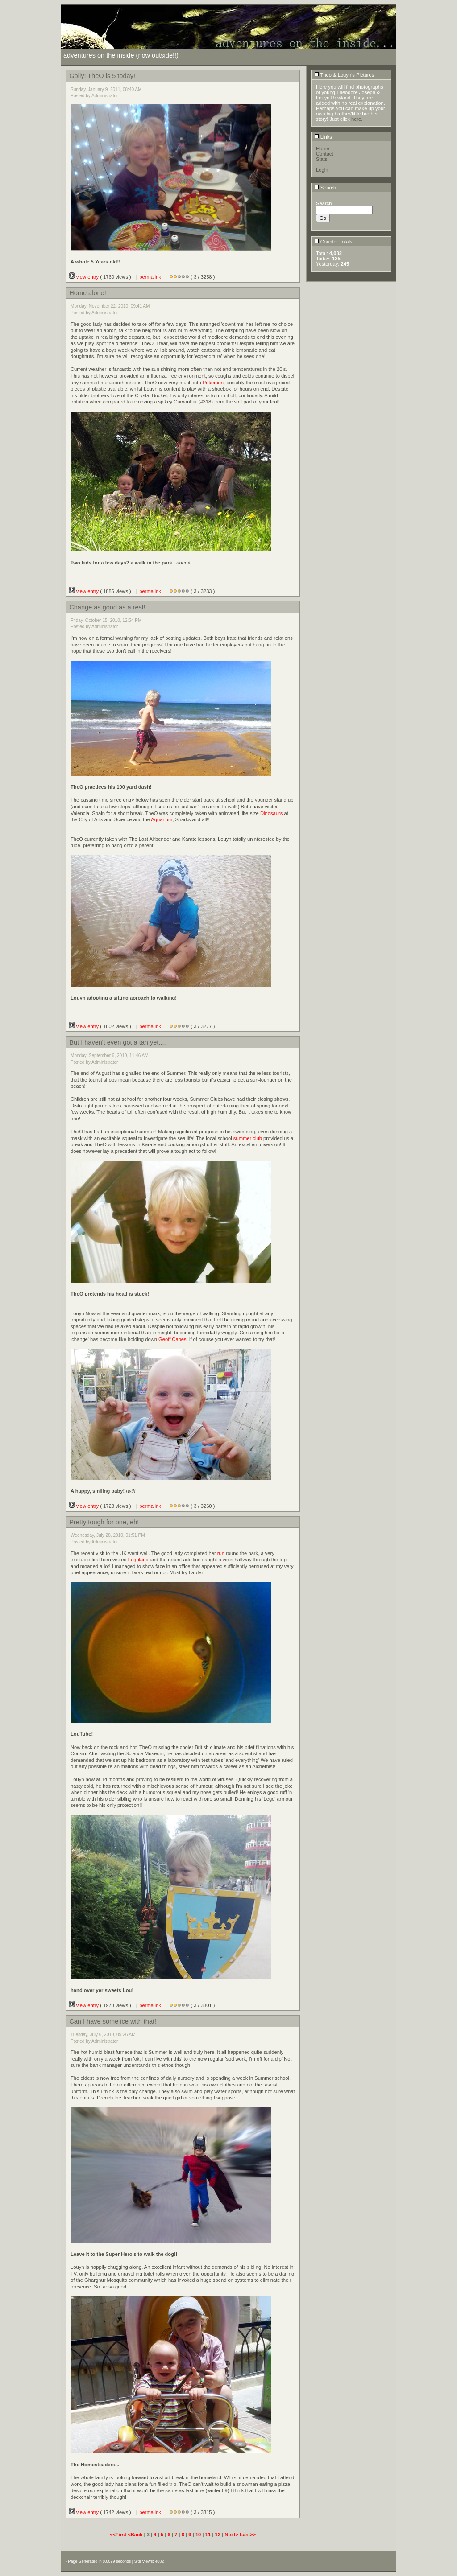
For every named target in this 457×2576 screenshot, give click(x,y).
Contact (324, 153)
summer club (247, 1138)
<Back (136, 2534)
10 (198, 2534)
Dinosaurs (271, 813)
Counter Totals (333, 241)
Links (323, 137)
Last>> (248, 2534)
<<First (119, 2534)
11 (208, 2534)
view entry (84, 277)
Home (322, 148)
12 (217, 2534)
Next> (232, 2534)
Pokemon (213, 382)
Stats (322, 159)
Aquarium (161, 819)
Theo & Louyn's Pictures (344, 75)
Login (322, 170)
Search (325, 187)
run (220, 1553)
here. (357, 119)
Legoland (138, 1559)
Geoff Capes (172, 1339)
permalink (150, 277)
